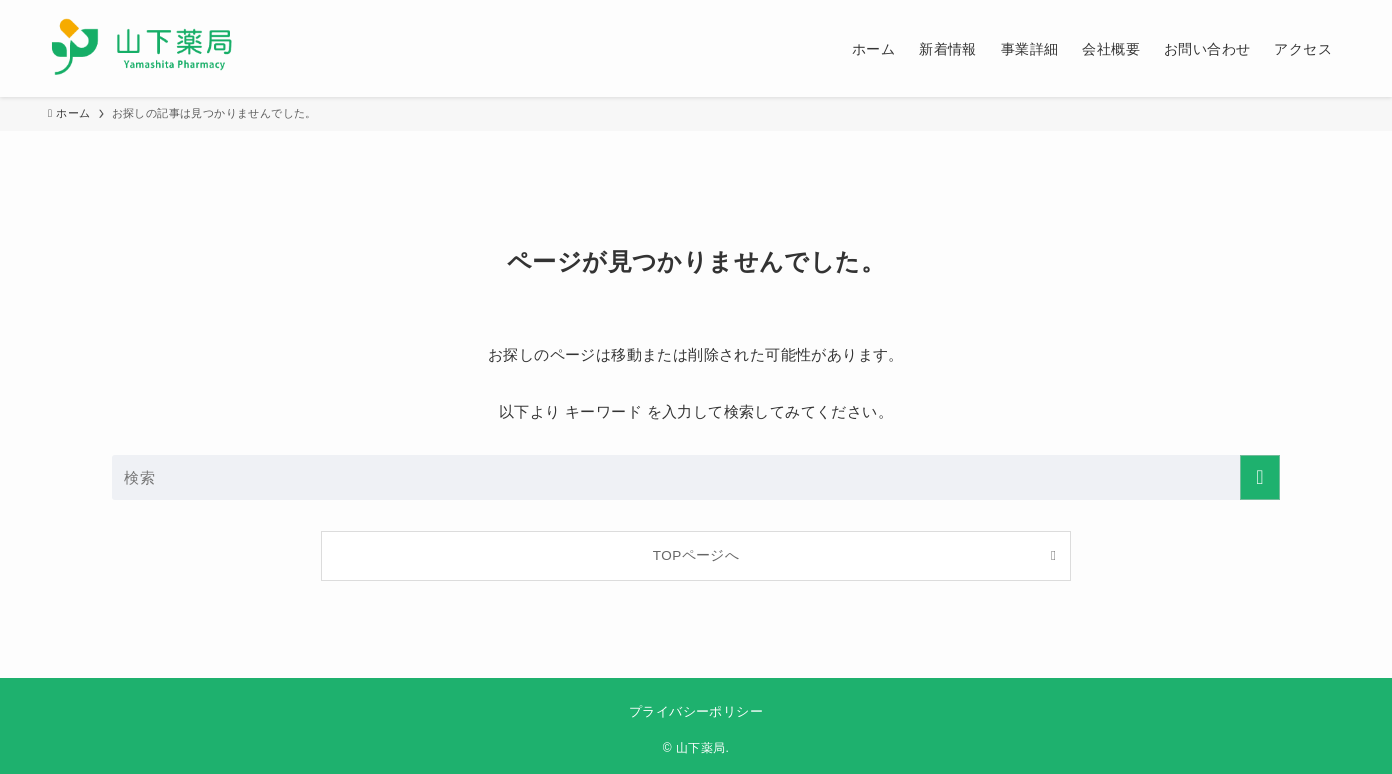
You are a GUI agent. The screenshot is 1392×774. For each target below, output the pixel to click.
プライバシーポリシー (696, 711)
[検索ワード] (696, 477)
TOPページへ (696, 555)
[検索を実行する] (1260, 477)
